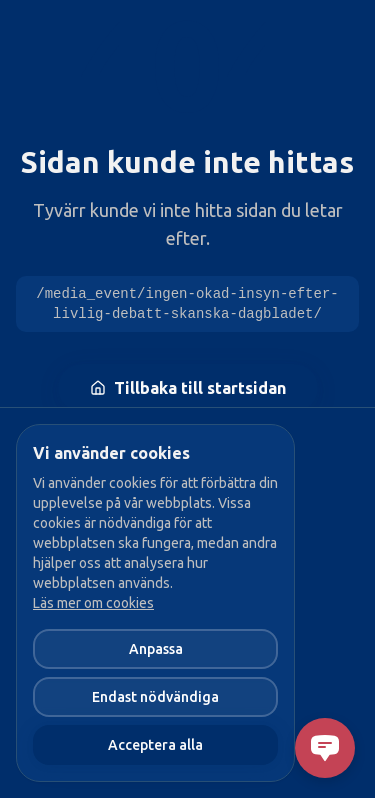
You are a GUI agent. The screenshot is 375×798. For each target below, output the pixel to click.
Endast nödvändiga (155, 697)
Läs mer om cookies (93, 603)
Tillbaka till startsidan (188, 388)
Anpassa (156, 649)
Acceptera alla (155, 745)
